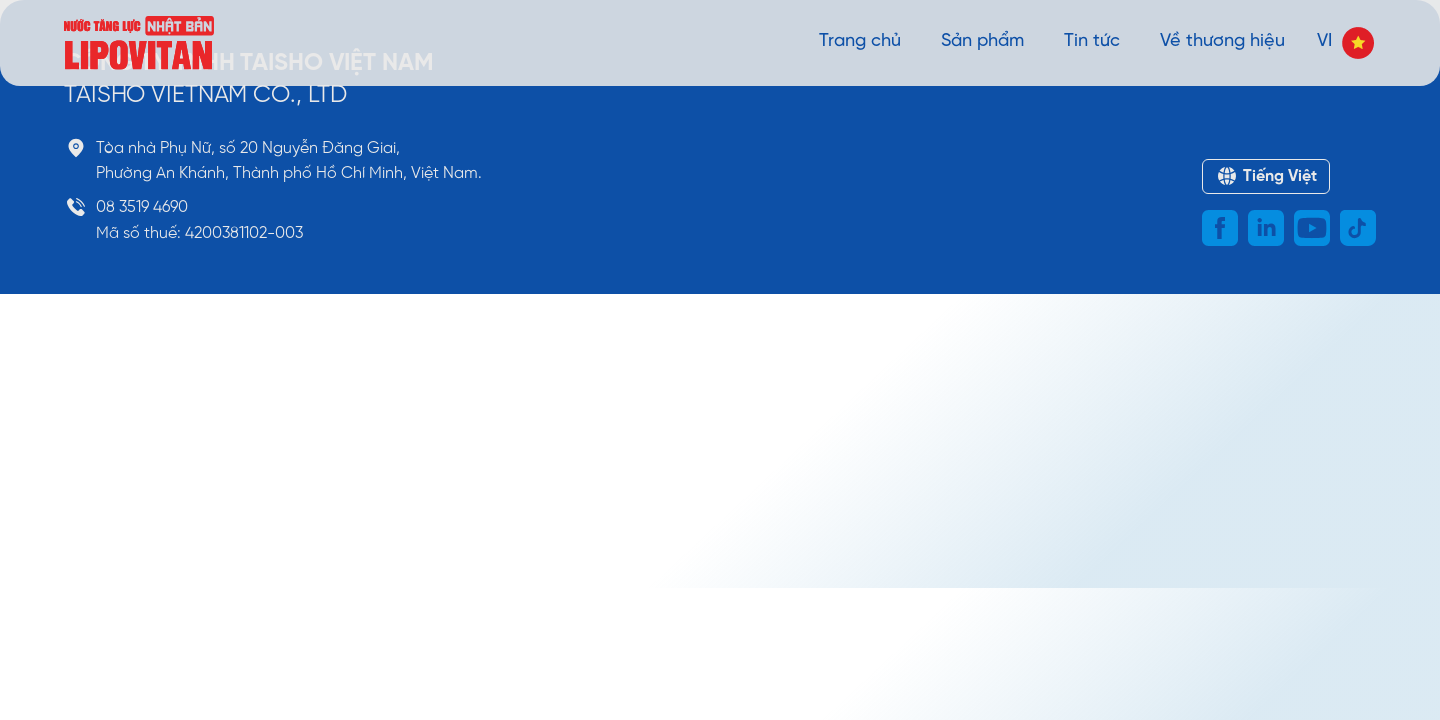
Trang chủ (860, 41)
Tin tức (1092, 41)
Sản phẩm (982, 41)
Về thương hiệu (1222, 41)
